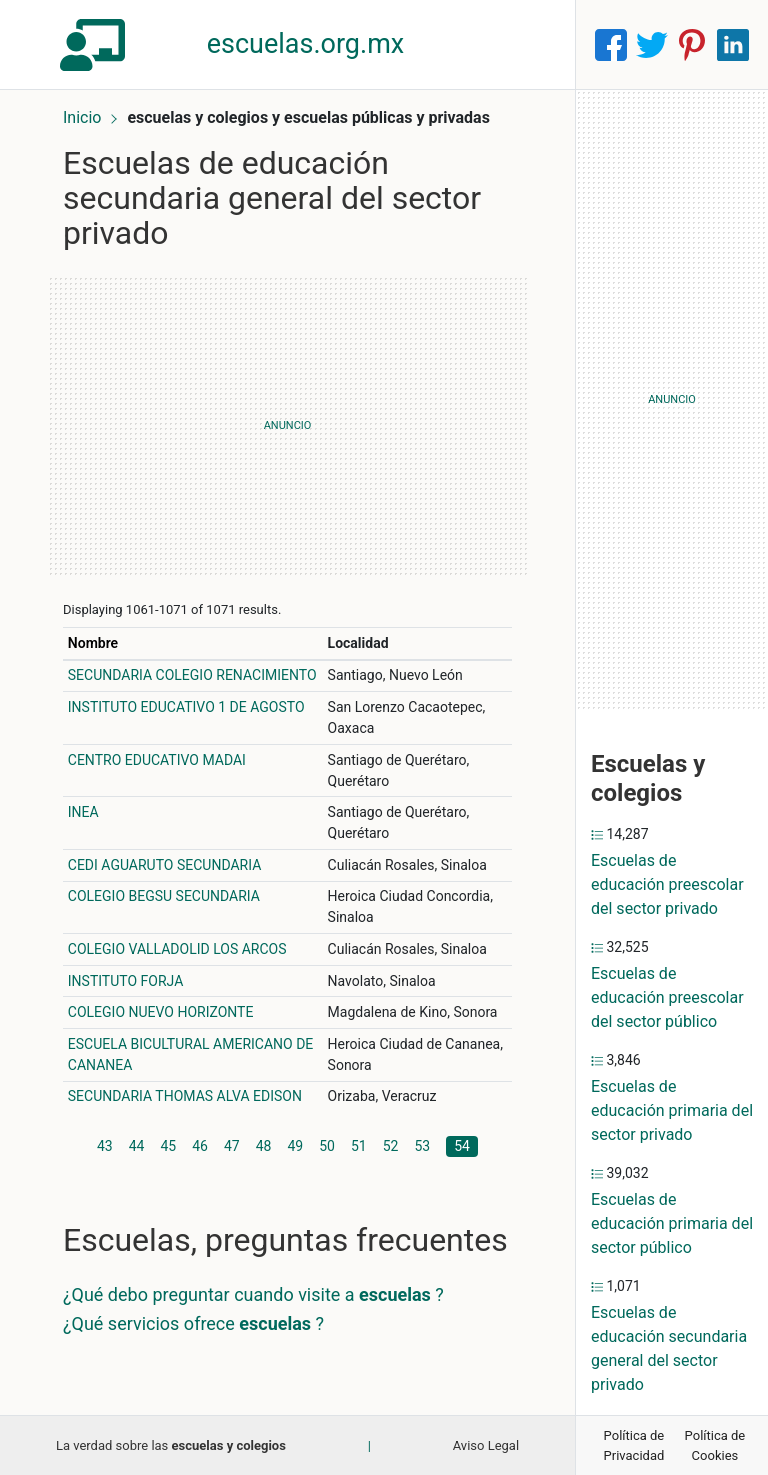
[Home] (95, 43)
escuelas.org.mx (306, 44)
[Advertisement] (287, 426)
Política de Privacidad (634, 1445)
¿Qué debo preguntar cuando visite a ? (253, 1294)
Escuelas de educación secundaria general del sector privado (669, 1348)
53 (423, 1146)
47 (232, 1146)
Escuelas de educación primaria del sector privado (672, 1110)
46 (200, 1146)
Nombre (93, 643)
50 (327, 1146)
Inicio (82, 117)
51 (359, 1146)
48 (264, 1146)
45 (169, 1146)
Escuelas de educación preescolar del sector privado (667, 884)
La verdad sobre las (171, 1445)
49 (296, 1146)
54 (462, 1146)
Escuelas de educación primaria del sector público (672, 1223)
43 (105, 1146)
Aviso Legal (486, 1445)
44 (137, 1146)
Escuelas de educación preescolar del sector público (667, 997)
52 (391, 1146)
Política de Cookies (715, 1445)
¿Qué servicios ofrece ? (193, 1323)
